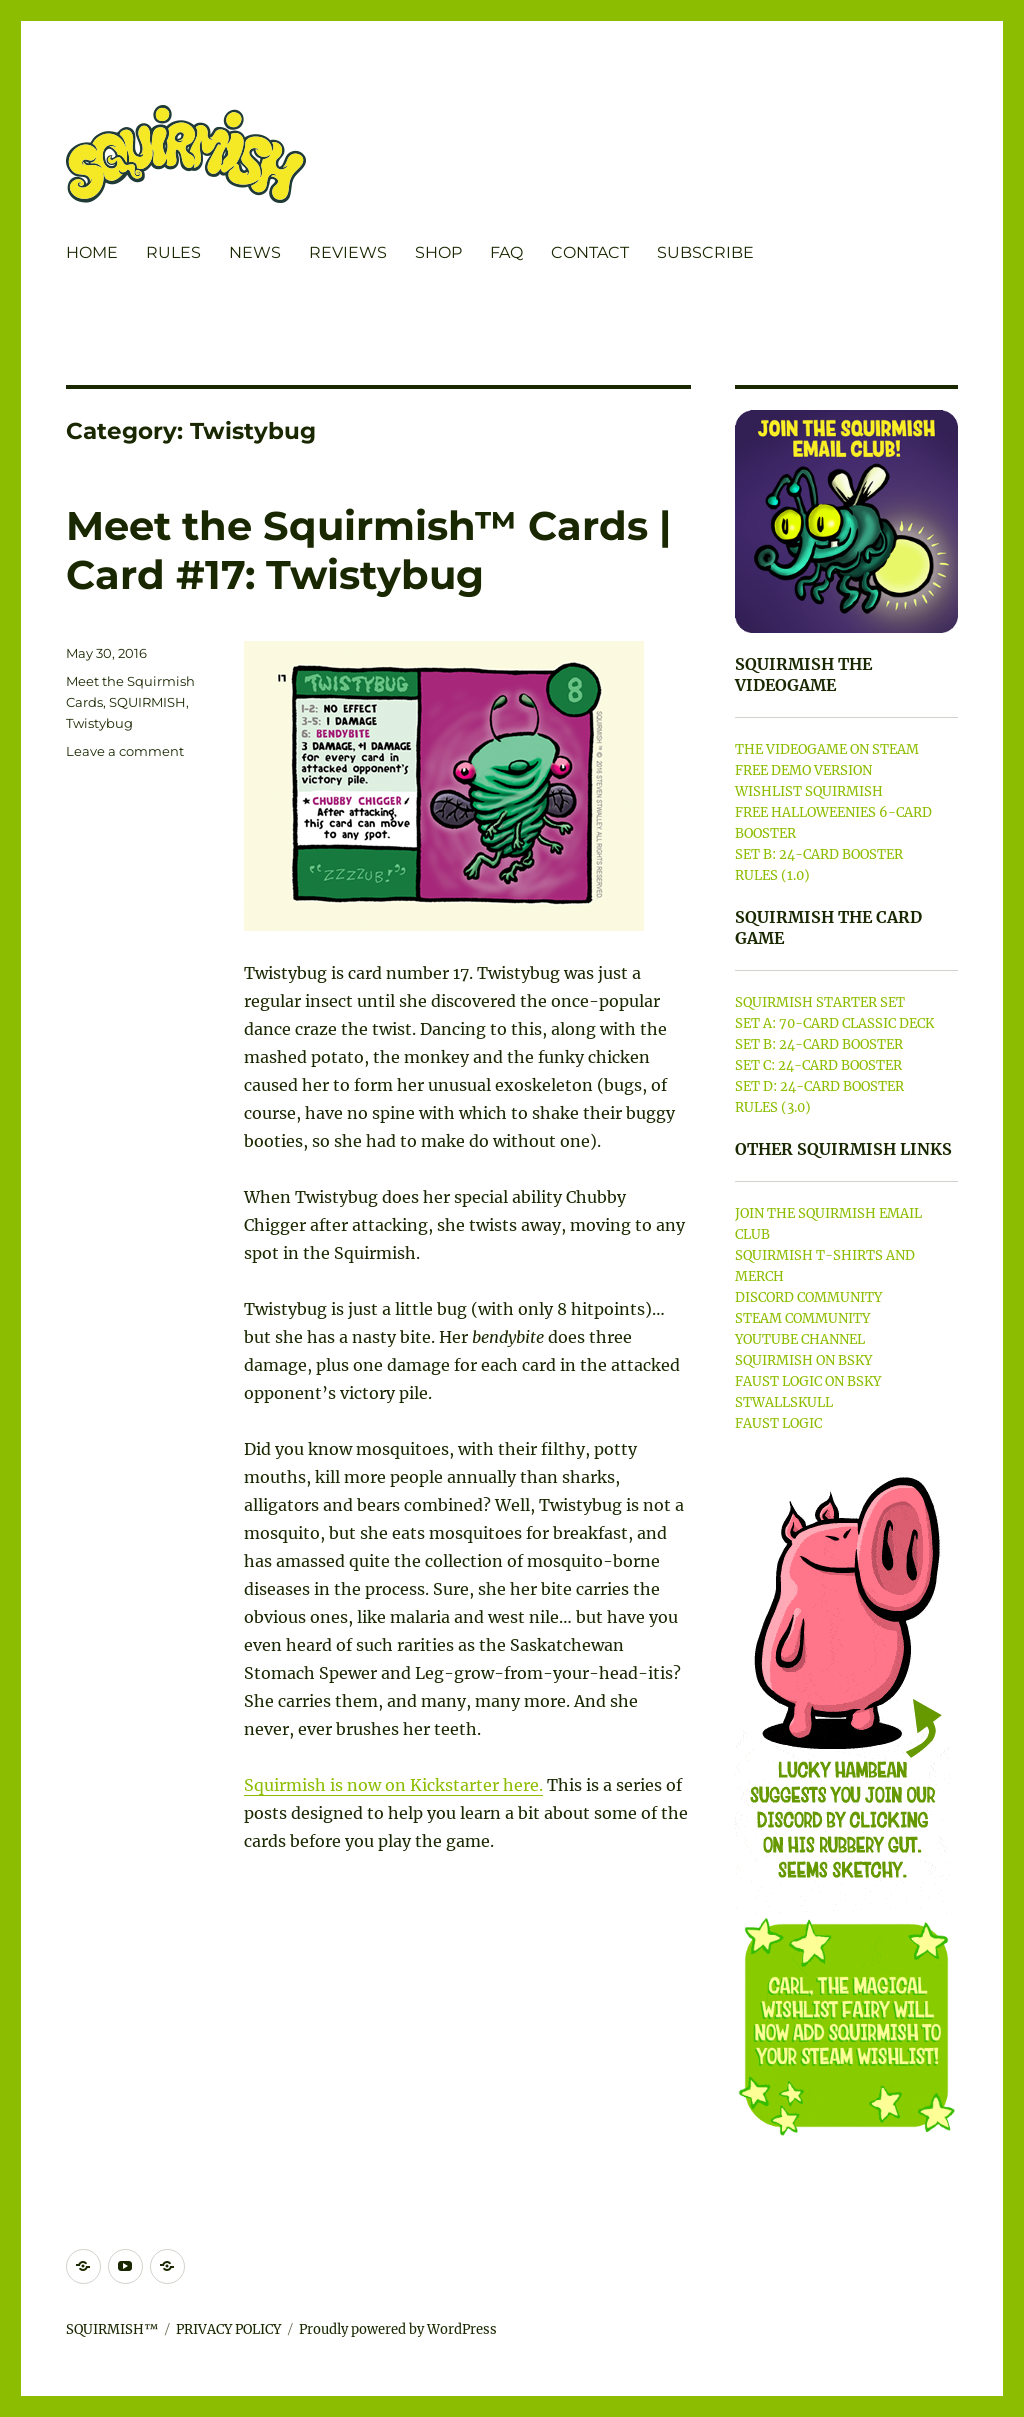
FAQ (506, 252)
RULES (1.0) (772, 875)
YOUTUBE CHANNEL (800, 1339)
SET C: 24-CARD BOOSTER (818, 1065)
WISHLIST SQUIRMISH (809, 791)
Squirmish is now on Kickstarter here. (393, 1785)
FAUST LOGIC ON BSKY (808, 1381)
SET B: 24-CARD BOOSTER (819, 854)
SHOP (438, 252)
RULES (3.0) (773, 1107)
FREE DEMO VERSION (803, 770)
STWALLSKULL (784, 1402)
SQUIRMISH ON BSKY (803, 1360)
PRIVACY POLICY (228, 2329)
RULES (173, 252)
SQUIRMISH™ (112, 2329)
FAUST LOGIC (778, 1423)
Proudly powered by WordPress (398, 2329)
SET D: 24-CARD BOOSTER (819, 1086)
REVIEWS (348, 252)
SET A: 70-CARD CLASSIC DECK (834, 1023)
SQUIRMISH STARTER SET (820, 1002)
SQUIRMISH (147, 702)
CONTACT (590, 252)
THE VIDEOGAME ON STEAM (827, 749)
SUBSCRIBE (705, 252)
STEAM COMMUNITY (802, 1318)
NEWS (255, 252)
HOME (92, 252)
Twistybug (99, 723)
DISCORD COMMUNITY (808, 1297)
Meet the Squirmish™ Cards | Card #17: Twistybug (368, 550)
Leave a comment (125, 751)
